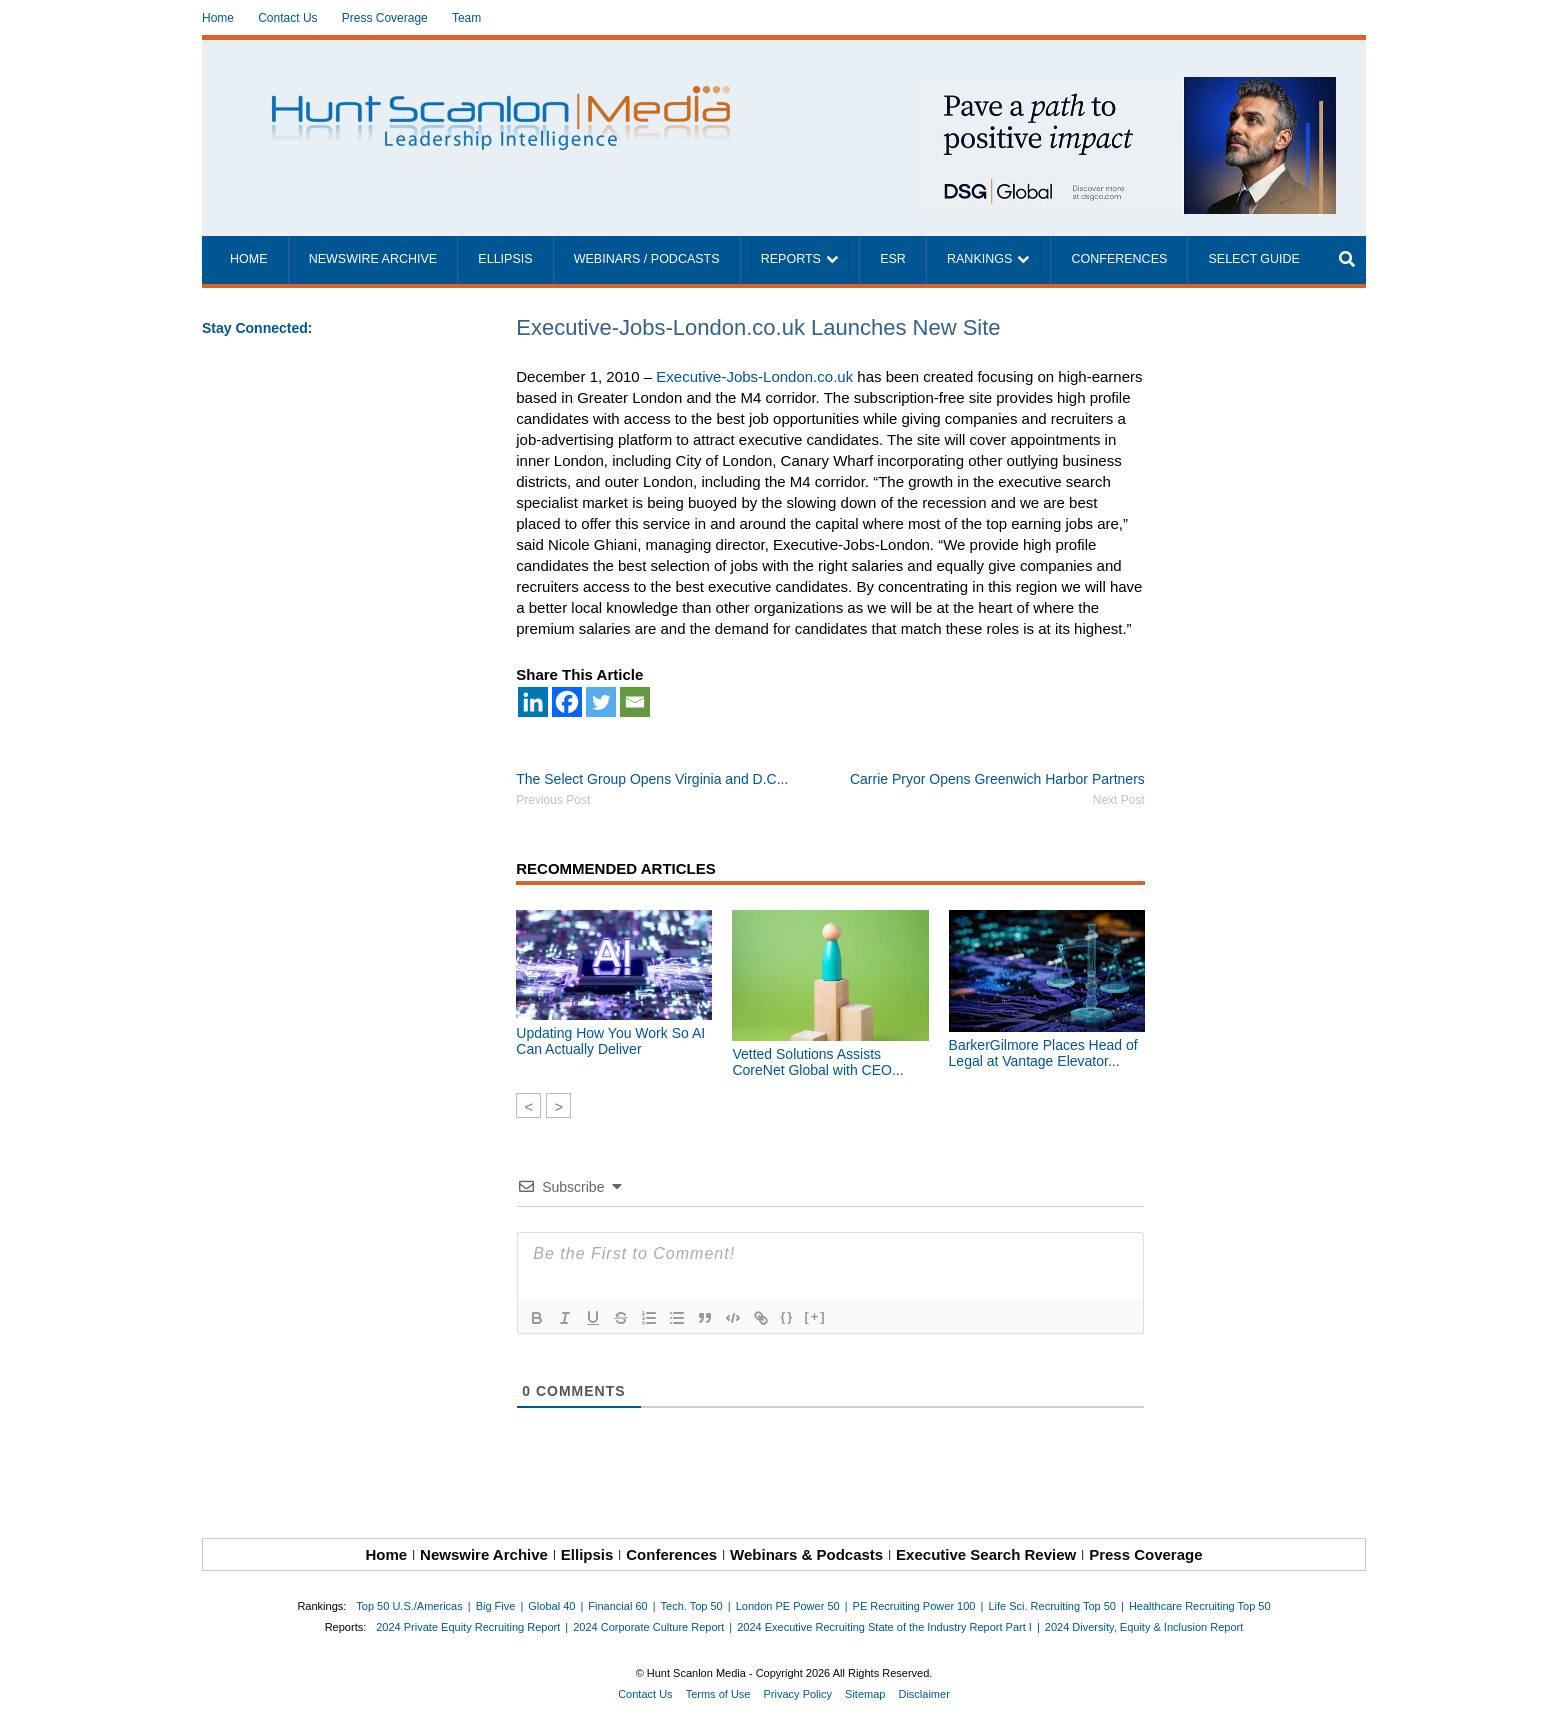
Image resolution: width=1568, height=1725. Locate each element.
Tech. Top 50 (692, 1606)
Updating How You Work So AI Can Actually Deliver (610, 1041)
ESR (893, 259)
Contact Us (287, 18)
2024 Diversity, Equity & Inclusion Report (1144, 1627)
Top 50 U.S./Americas (409, 1606)
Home (218, 18)
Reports (791, 259)
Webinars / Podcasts (647, 259)
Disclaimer (923, 1694)
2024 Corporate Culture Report (648, 1627)
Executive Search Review (986, 1554)
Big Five (496, 1606)
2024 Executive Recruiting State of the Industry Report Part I (884, 1627)
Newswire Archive (373, 259)
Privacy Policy (798, 1694)
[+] (815, 1316)
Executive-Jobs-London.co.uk (754, 376)
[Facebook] (567, 702)
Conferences (1119, 259)
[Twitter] (601, 702)
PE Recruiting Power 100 (914, 1606)
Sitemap (865, 1694)
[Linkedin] (533, 702)
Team (466, 18)
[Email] (635, 702)
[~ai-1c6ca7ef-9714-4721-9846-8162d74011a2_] (1126, 87)
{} (787, 1316)
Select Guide (1253, 259)
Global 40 (551, 1606)
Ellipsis (505, 259)
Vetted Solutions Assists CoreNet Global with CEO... (817, 1062)
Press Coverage (385, 18)
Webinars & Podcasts (806, 1554)
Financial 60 (617, 1606)
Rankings (979, 259)
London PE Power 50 (788, 1606)
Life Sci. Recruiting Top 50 (1052, 1606)
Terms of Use (718, 1694)
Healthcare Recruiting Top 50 (1200, 1606)
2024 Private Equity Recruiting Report (468, 1627)
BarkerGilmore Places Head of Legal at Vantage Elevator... (1043, 1053)
